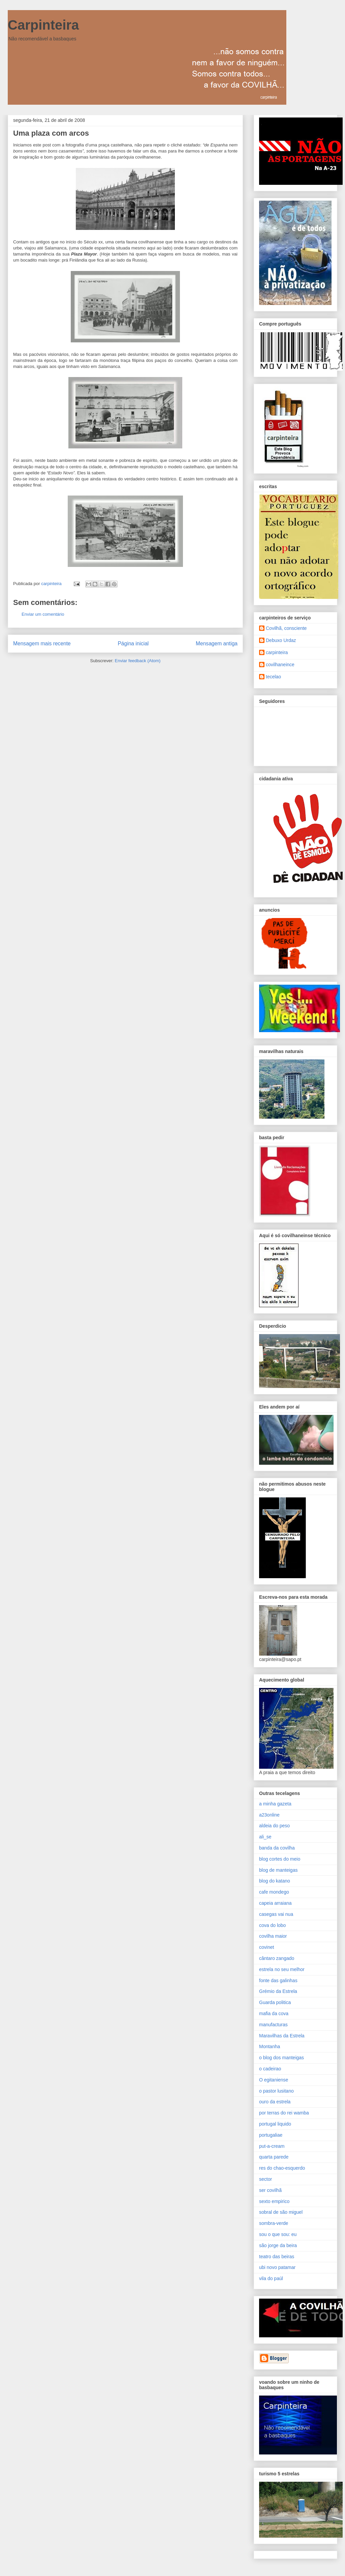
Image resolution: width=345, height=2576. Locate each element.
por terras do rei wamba (284, 2112)
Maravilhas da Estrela (282, 2035)
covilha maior (273, 1936)
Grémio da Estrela (278, 1991)
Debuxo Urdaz (281, 640)
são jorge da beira (278, 2245)
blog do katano (274, 1881)
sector (265, 2179)
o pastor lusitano (276, 2091)
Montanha (269, 2046)
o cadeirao (270, 2068)
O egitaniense (273, 2079)
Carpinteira (43, 25)
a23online (269, 1815)
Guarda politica (275, 2002)
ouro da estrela (274, 2101)
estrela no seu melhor (282, 1969)
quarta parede (273, 2157)
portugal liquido (275, 2124)
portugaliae (270, 2135)
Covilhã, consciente (286, 628)
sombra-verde (273, 2223)
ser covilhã (270, 2190)
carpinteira (277, 652)
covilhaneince (280, 664)
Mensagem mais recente (42, 643)
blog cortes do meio (279, 1859)
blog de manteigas (278, 1870)
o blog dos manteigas (281, 2057)
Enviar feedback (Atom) (138, 660)
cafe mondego (274, 1892)
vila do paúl (271, 2278)
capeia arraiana (275, 1903)
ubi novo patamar (277, 2267)
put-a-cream (271, 2146)
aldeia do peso (274, 1825)
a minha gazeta (275, 1803)
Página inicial (133, 643)
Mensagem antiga (217, 643)
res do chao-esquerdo (282, 2168)
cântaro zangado (276, 1958)
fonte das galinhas (278, 1980)
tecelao (273, 676)
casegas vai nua (276, 1914)
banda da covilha (277, 1848)
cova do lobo (272, 1925)
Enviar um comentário (43, 614)
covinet (266, 1947)
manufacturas (273, 2024)
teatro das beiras (276, 2256)
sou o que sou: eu (277, 2234)
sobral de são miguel (281, 2212)
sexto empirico (274, 2201)
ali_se (265, 1836)
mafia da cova (273, 2013)
